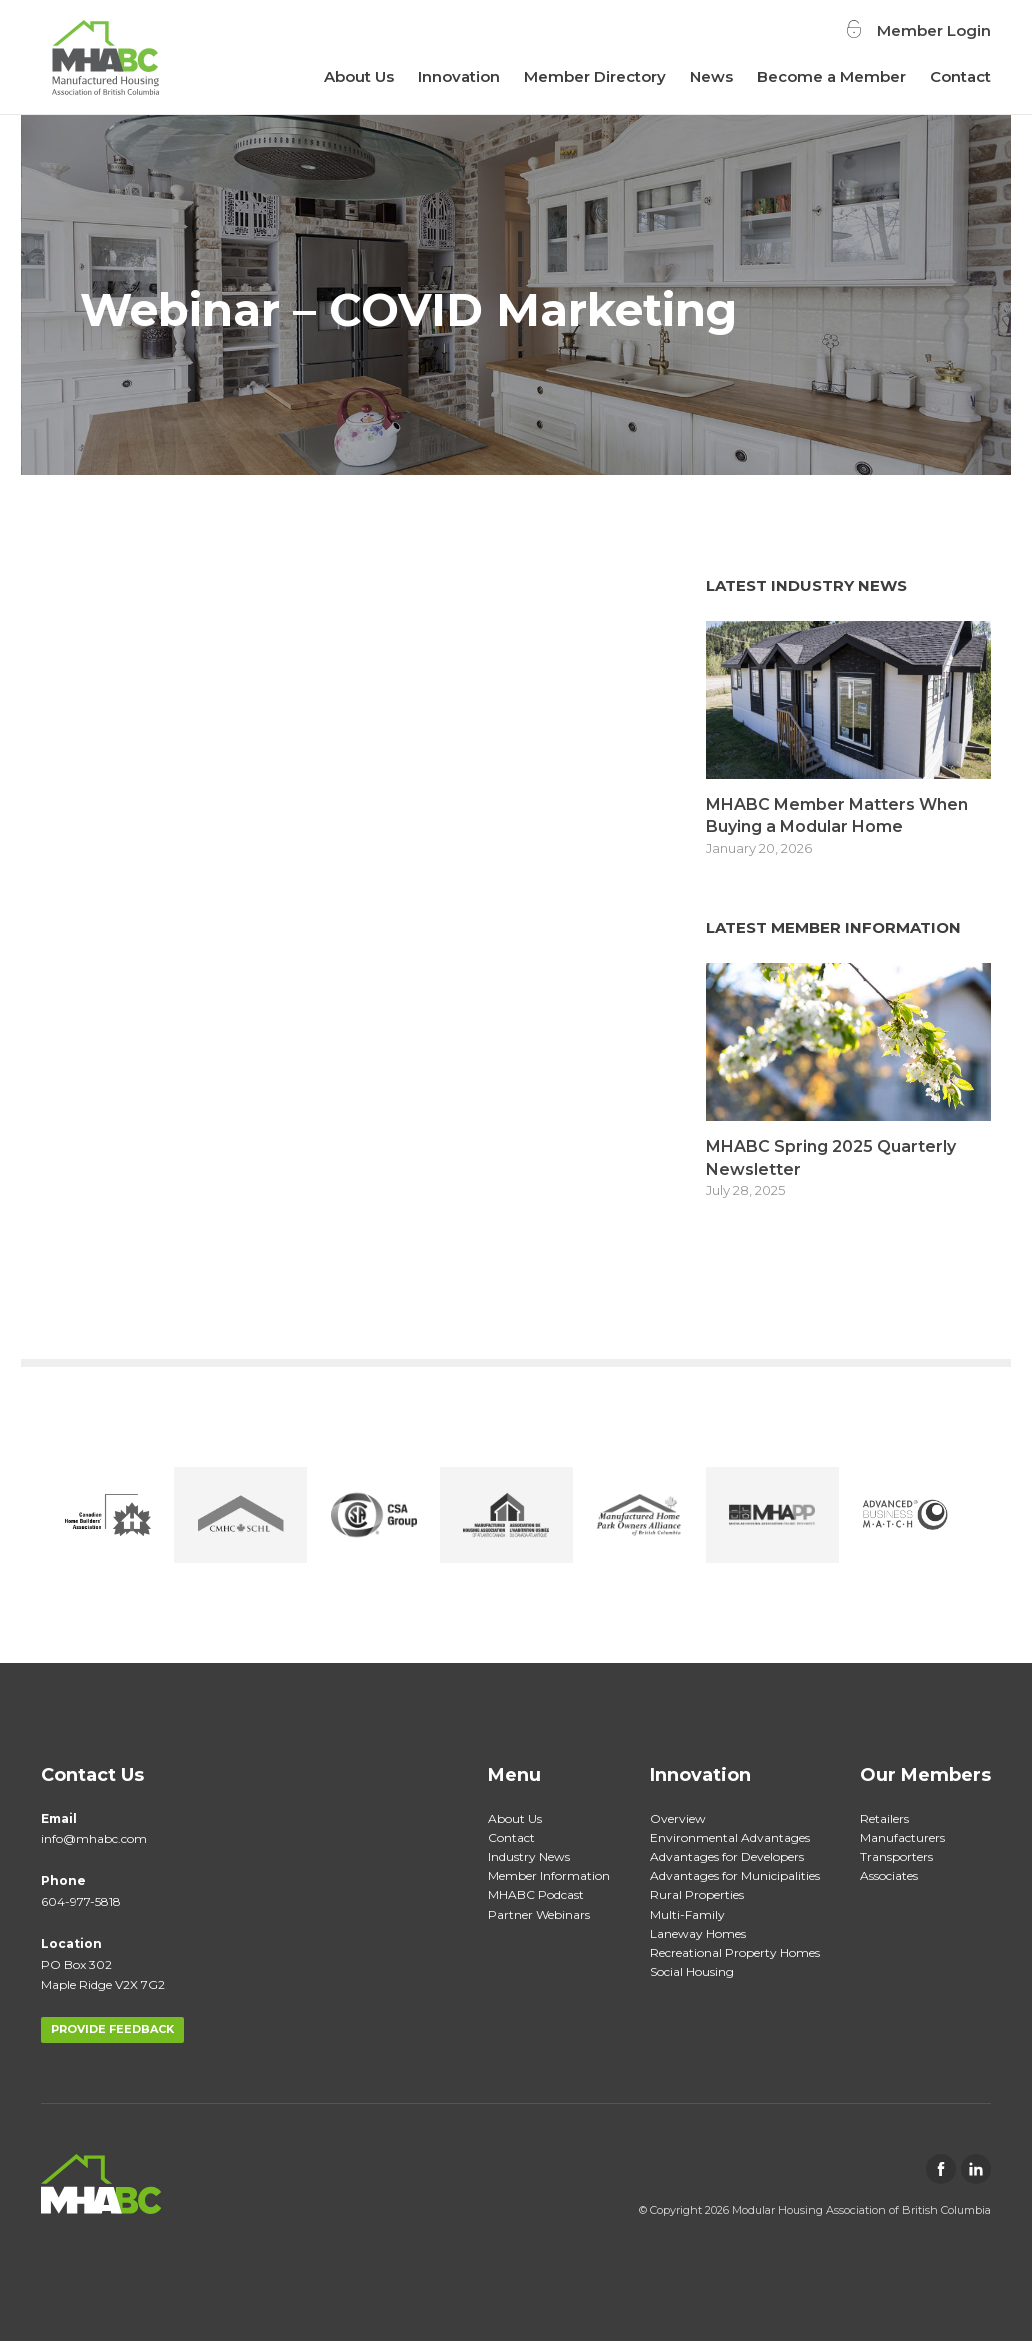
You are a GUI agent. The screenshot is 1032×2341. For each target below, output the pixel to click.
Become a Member (831, 76)
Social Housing (692, 1971)
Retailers (884, 1818)
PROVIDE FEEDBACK (112, 2029)
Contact (960, 76)
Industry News (529, 1856)
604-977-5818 (81, 1901)
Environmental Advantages (730, 1837)
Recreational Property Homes (735, 1952)
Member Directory (595, 76)
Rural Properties (697, 1894)
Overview (678, 1818)
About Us (359, 76)
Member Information (549, 1875)
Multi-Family (687, 1914)
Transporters (896, 1856)
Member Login (934, 29)
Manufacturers (902, 1837)
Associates (889, 1875)
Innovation (459, 76)
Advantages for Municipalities (735, 1875)
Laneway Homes (698, 1933)
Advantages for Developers (727, 1856)
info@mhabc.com (94, 1838)
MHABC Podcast (536, 1894)
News (711, 76)
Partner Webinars (539, 1914)
